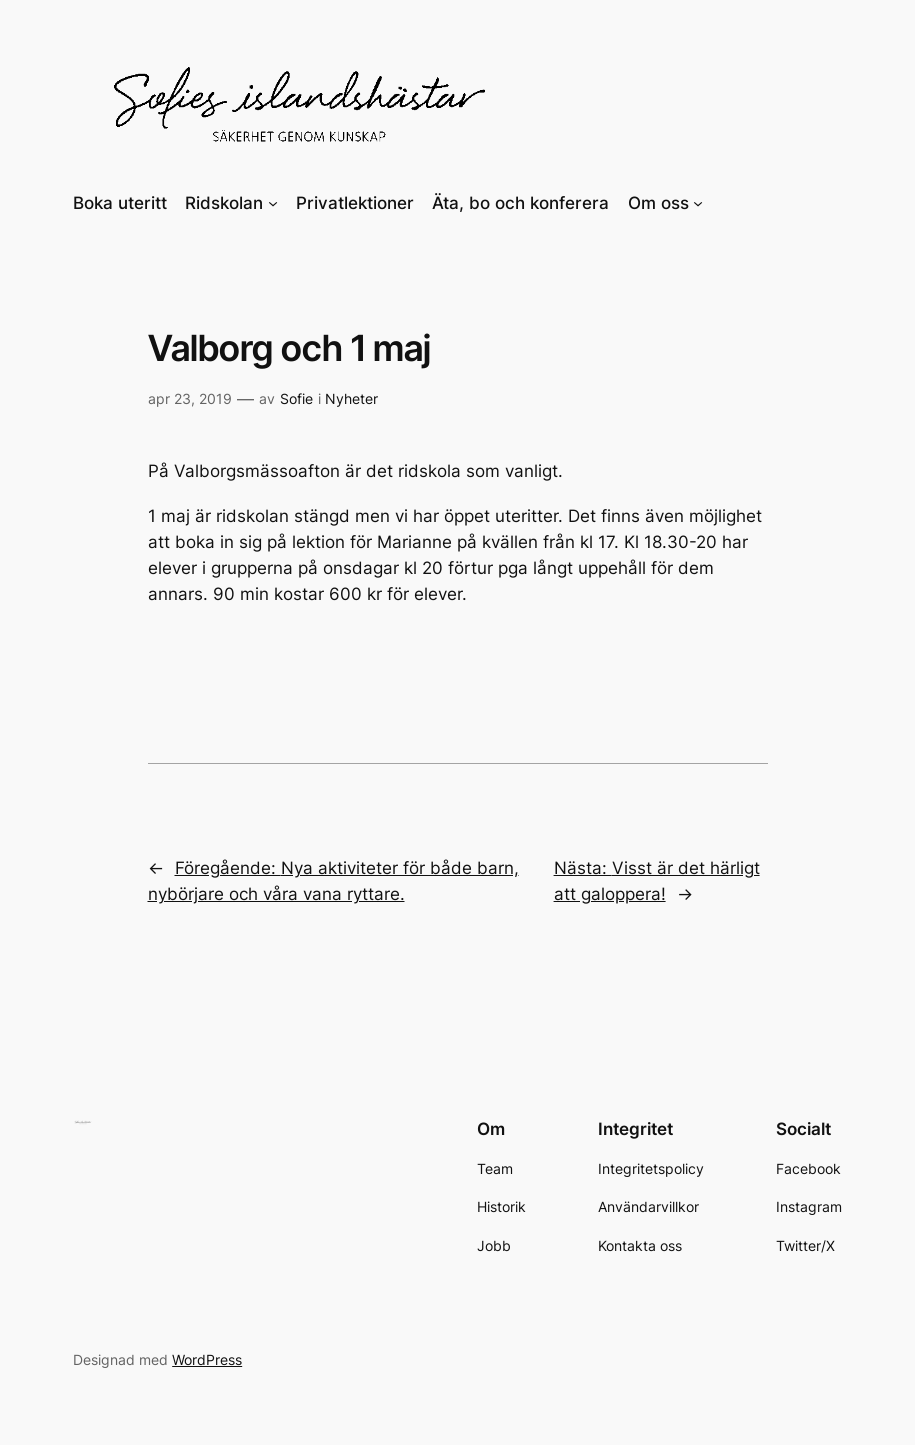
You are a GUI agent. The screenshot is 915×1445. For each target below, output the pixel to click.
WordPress (207, 1359)
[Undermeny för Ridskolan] (273, 203)
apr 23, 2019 (190, 398)
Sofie (296, 398)
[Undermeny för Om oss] (698, 203)
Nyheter (351, 398)
